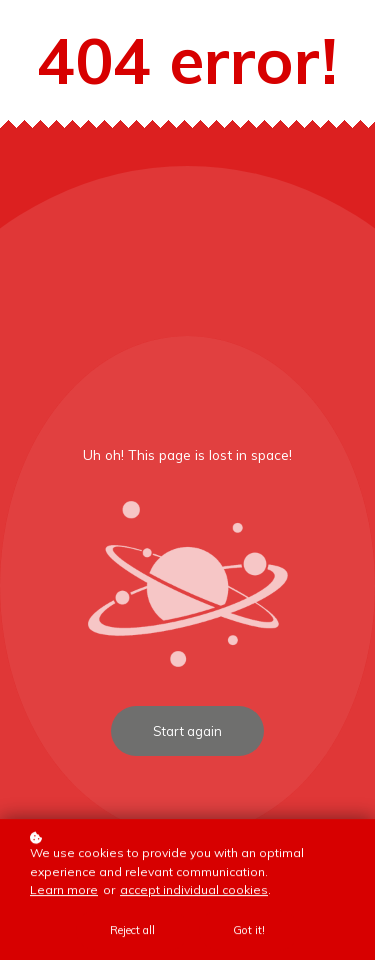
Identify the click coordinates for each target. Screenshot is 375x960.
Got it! (249, 931)
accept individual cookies (194, 890)
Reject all (132, 931)
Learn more (64, 890)
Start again (187, 731)
